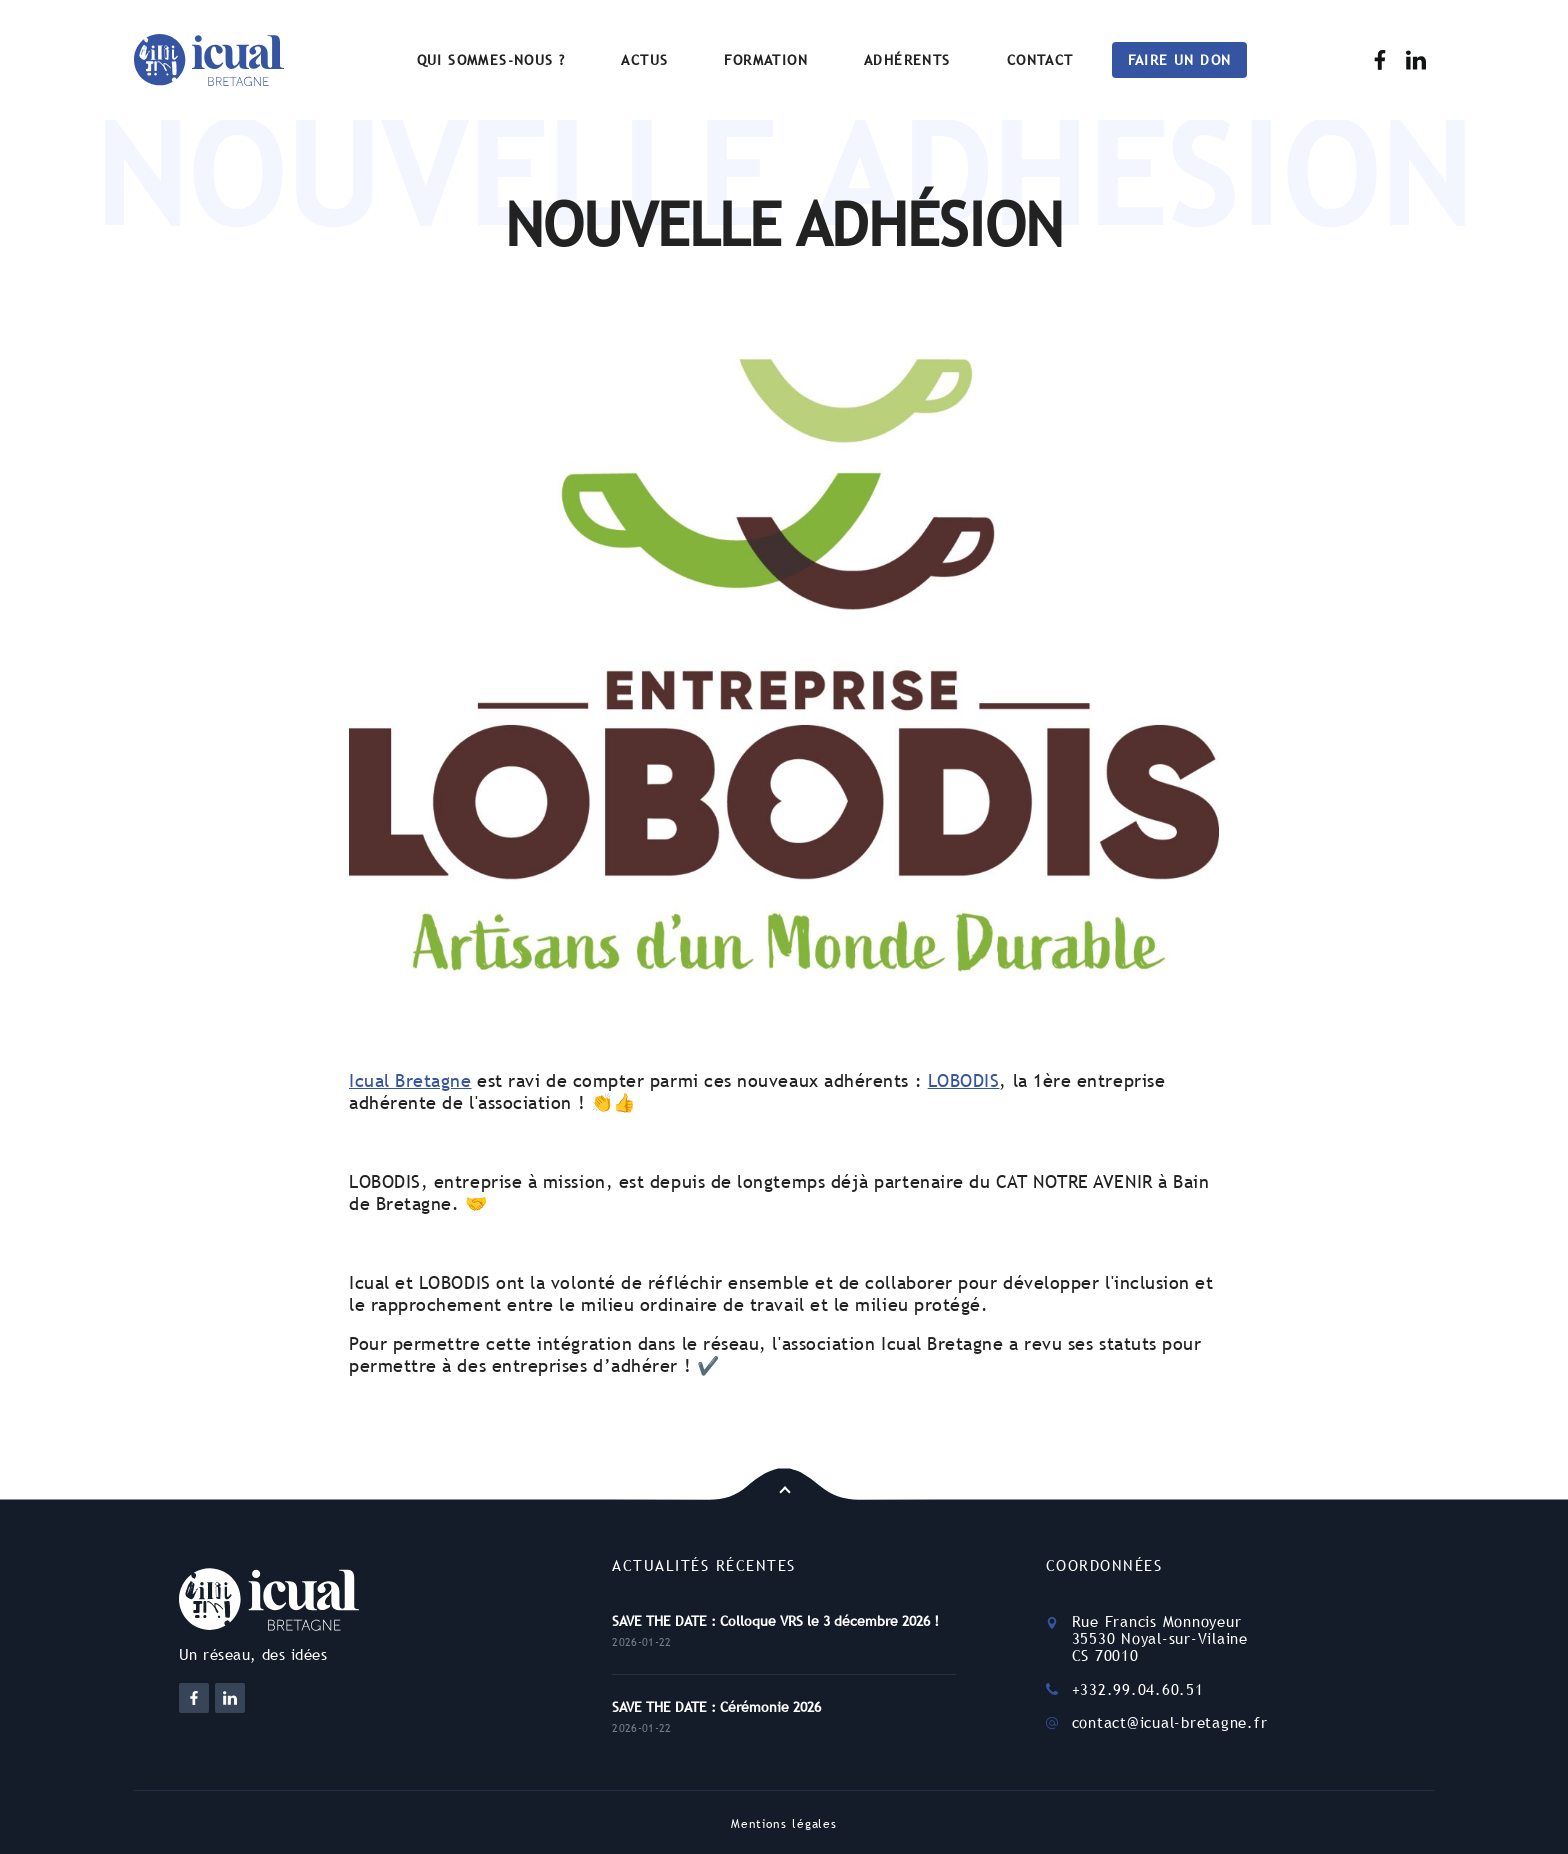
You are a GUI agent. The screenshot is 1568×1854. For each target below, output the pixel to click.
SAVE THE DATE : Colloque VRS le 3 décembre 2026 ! (775, 1621)
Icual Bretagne (410, 1080)
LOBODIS (964, 1080)
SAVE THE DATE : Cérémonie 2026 (716, 1707)
